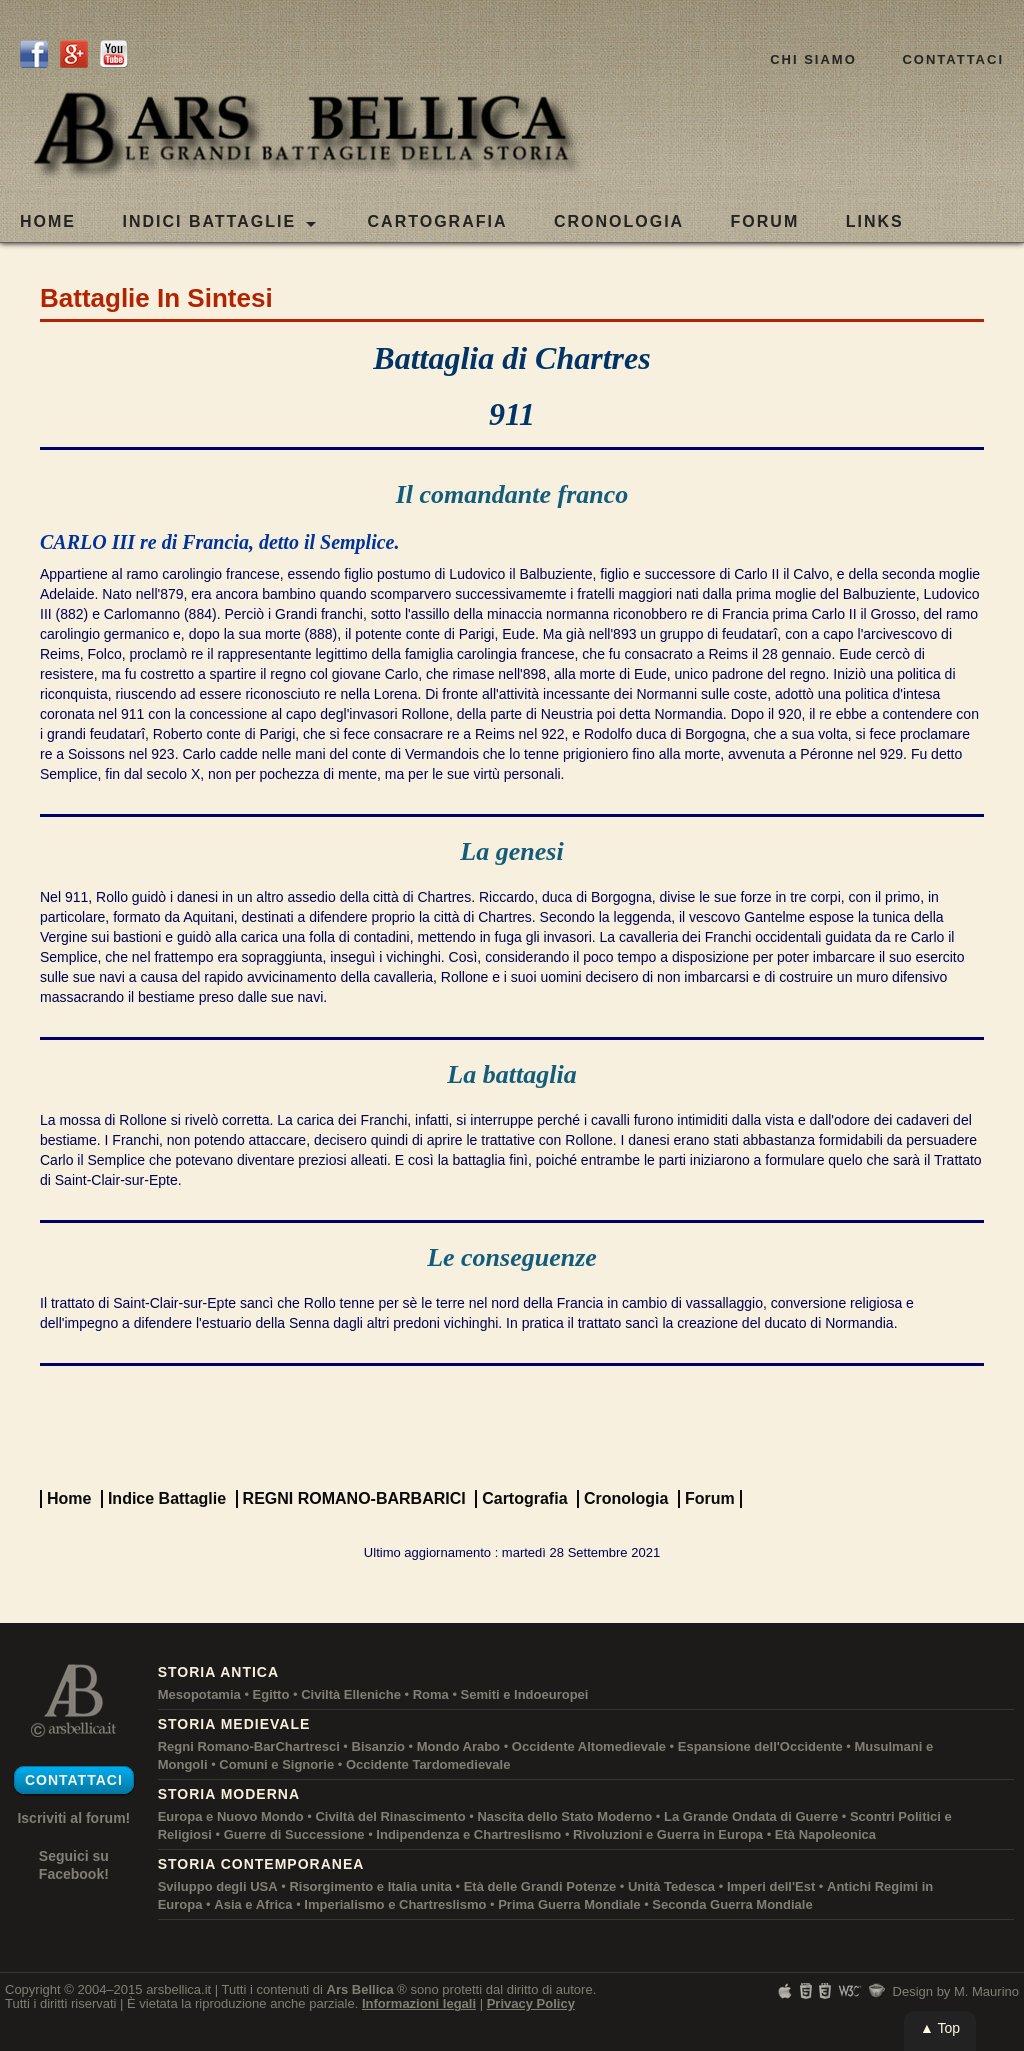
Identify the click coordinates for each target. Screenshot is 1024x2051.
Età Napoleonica (825, 1834)
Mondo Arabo (458, 1746)
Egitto (271, 1694)
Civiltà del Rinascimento (390, 1816)
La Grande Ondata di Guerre (751, 1816)
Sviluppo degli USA (218, 1886)
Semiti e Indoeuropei (525, 1694)
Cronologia (626, 1498)
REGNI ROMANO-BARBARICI (354, 1498)
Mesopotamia (199, 1694)
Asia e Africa (253, 1904)
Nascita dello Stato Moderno (564, 1816)
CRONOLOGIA (619, 221)
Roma (431, 1694)
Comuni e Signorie (276, 1764)
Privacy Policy (531, 2003)
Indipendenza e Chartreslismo (468, 1834)
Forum (710, 1498)
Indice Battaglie (167, 1498)
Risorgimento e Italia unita (370, 1886)
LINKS (875, 221)
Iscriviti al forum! (73, 1818)
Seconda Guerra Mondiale (732, 1904)
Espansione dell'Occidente (760, 1746)
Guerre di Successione (294, 1834)
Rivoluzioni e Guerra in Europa (668, 1834)
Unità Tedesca (671, 1886)
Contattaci (953, 59)
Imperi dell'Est (771, 1886)
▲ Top (940, 2028)
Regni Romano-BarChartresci (249, 1746)
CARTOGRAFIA (438, 221)
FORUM (765, 221)
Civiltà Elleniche (351, 1694)
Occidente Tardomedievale (428, 1764)
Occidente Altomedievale (589, 1746)
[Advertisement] (512, 1426)
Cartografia (524, 1498)
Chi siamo (813, 59)
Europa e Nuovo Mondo (231, 1816)
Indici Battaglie (219, 222)
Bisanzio (378, 1746)
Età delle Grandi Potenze (540, 1886)
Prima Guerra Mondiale (569, 1904)
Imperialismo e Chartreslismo (395, 1904)
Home (48, 221)
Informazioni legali (419, 2003)
